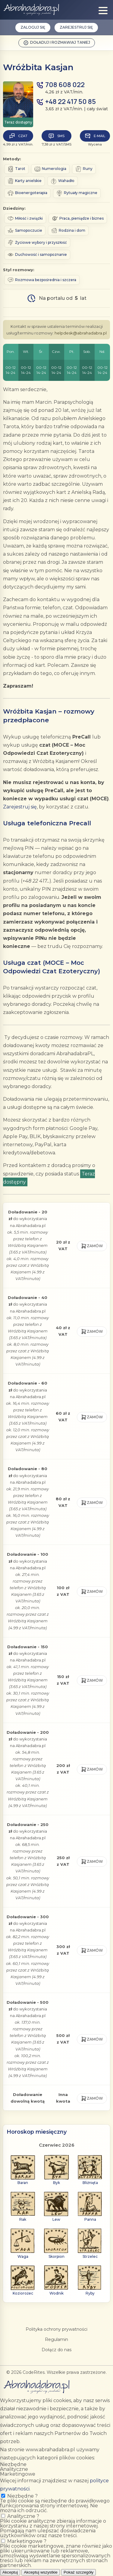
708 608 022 (65, 85)
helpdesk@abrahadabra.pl (81, 333)
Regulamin (56, 2339)
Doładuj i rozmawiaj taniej (56, 42)
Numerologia (50, 169)
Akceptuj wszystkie (41, 2572)
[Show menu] (103, 10)
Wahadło (62, 181)
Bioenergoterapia (27, 193)
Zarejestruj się (76, 27)
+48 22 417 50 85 (70, 102)
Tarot (16, 169)
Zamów (92, 1246)
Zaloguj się (32, 27)
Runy (84, 169)
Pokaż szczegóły (78, 2572)
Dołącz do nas (56, 2350)
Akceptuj (10, 2572)
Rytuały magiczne (76, 193)
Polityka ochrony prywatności (56, 2329)
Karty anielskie (25, 181)
